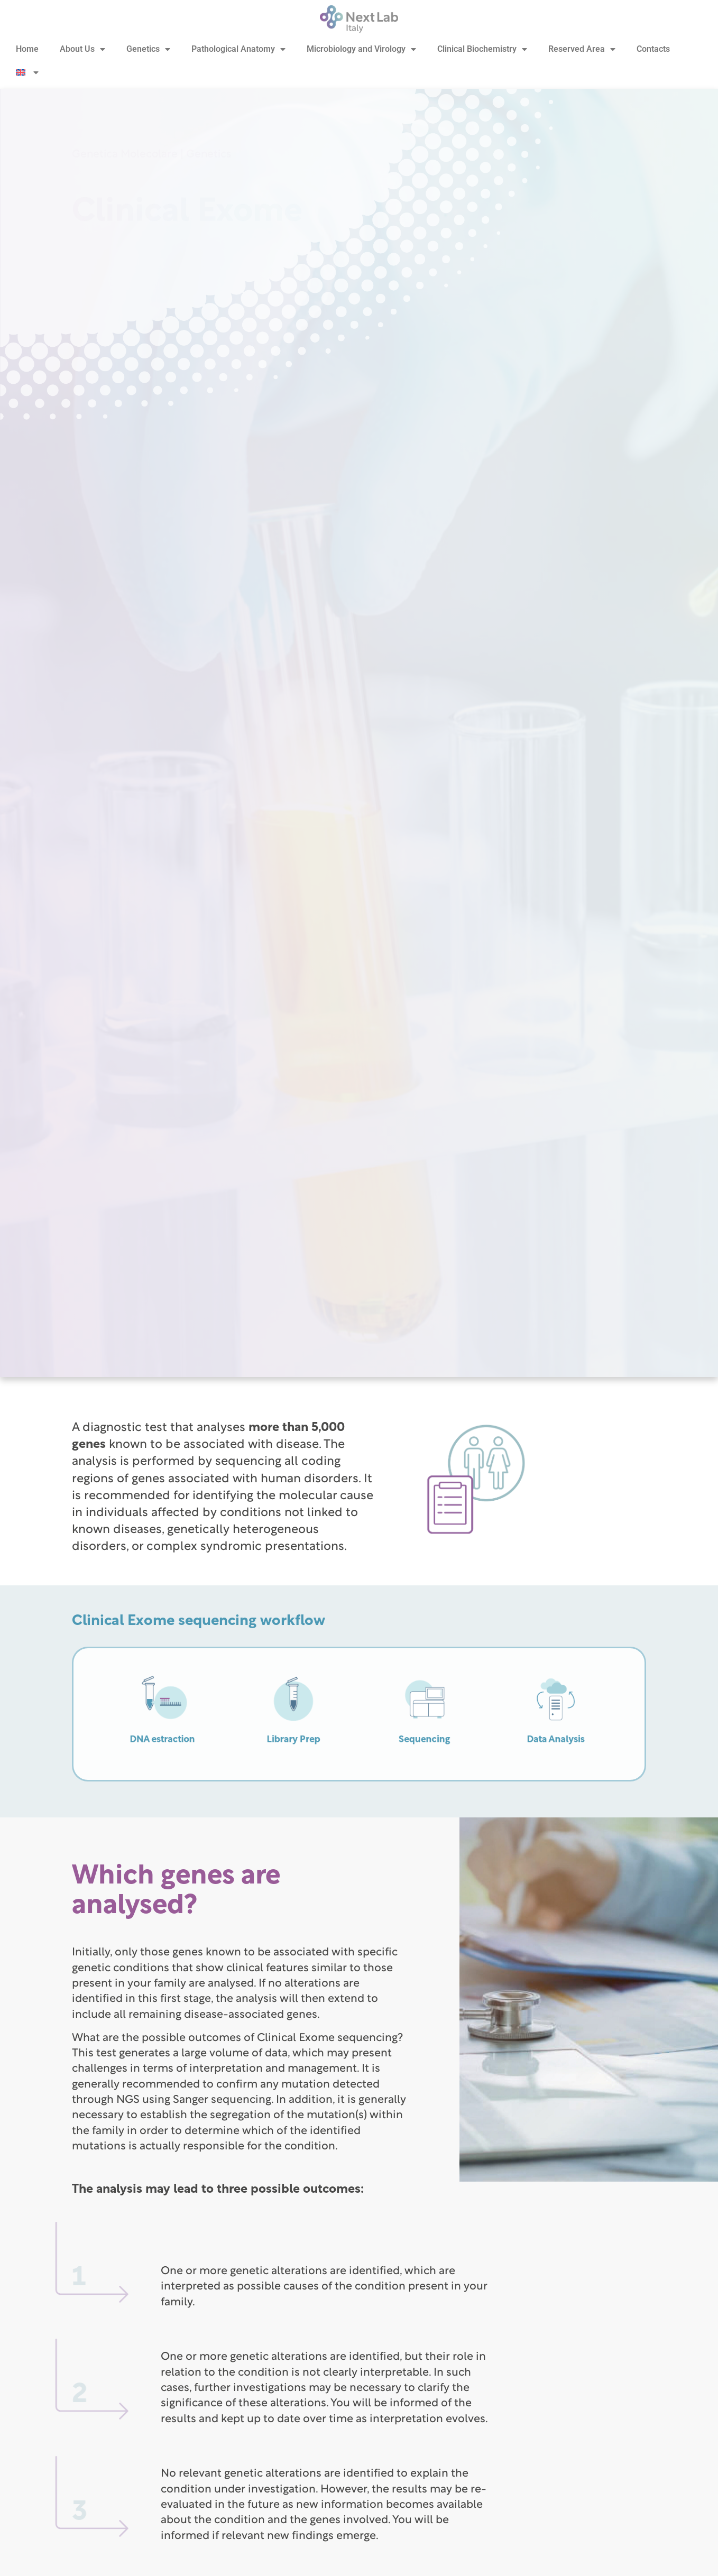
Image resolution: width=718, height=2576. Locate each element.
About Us (82, 49)
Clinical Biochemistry (482, 49)
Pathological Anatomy (238, 49)
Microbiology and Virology (361, 49)
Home (27, 49)
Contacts (653, 49)
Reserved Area (581, 49)
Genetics (148, 49)
